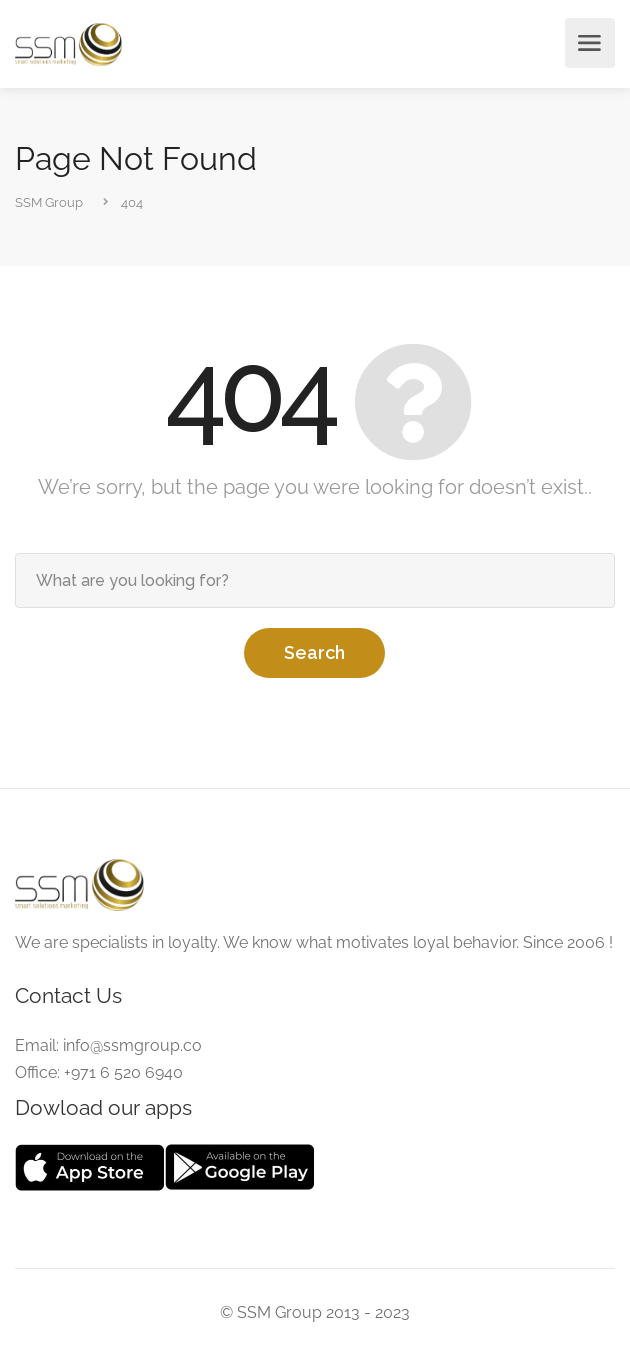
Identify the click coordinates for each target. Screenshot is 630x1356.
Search (314, 652)
